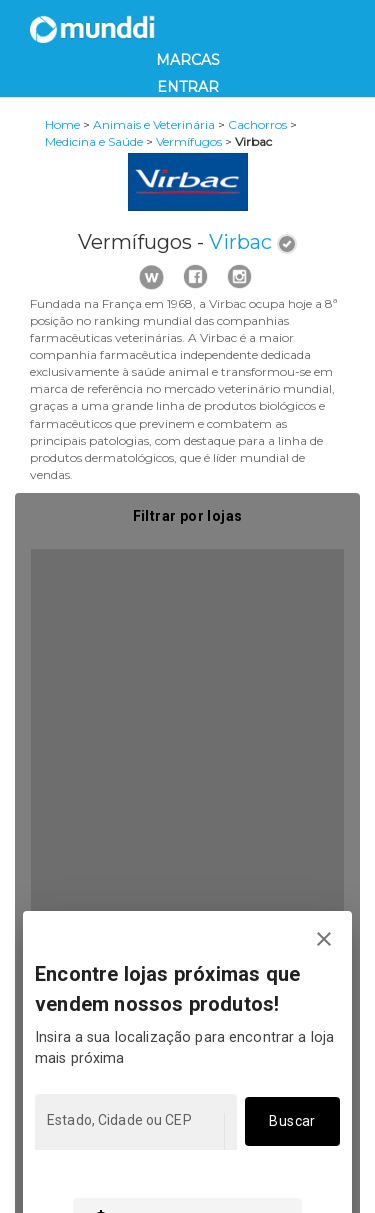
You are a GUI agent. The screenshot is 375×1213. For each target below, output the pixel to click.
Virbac (240, 242)
